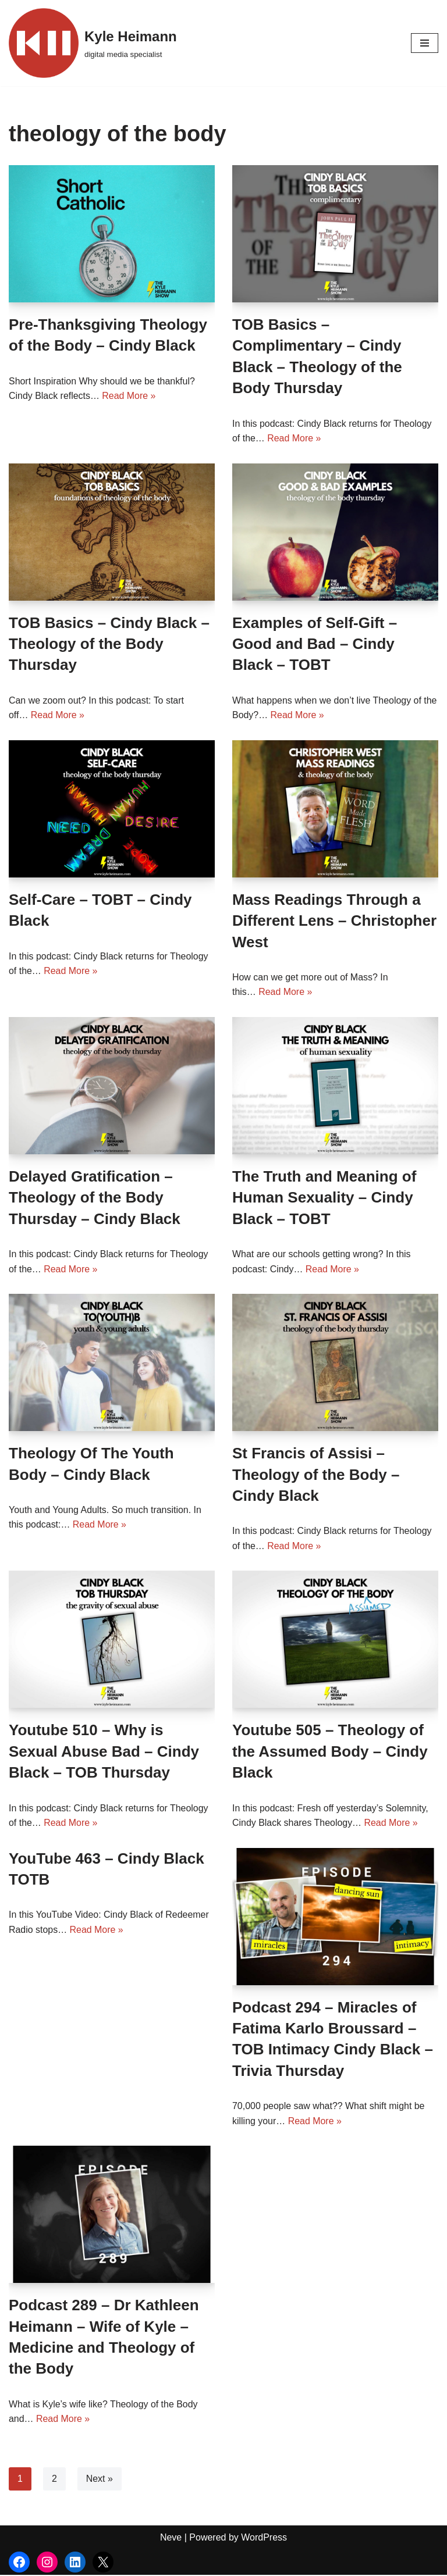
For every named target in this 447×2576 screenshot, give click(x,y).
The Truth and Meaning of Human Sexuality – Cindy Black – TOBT (324, 1198)
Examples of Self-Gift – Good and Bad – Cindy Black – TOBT (314, 644)
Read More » (129, 396)
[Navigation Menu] (424, 43)
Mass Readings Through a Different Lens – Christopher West (334, 921)
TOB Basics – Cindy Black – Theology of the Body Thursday (109, 644)
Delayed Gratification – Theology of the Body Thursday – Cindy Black (94, 1198)
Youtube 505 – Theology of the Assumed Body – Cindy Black (330, 1752)
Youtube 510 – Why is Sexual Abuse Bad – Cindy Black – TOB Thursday (104, 1752)
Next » (99, 2479)
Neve (171, 2538)
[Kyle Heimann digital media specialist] (93, 43)
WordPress (264, 2538)
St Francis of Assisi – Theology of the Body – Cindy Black (315, 1475)
